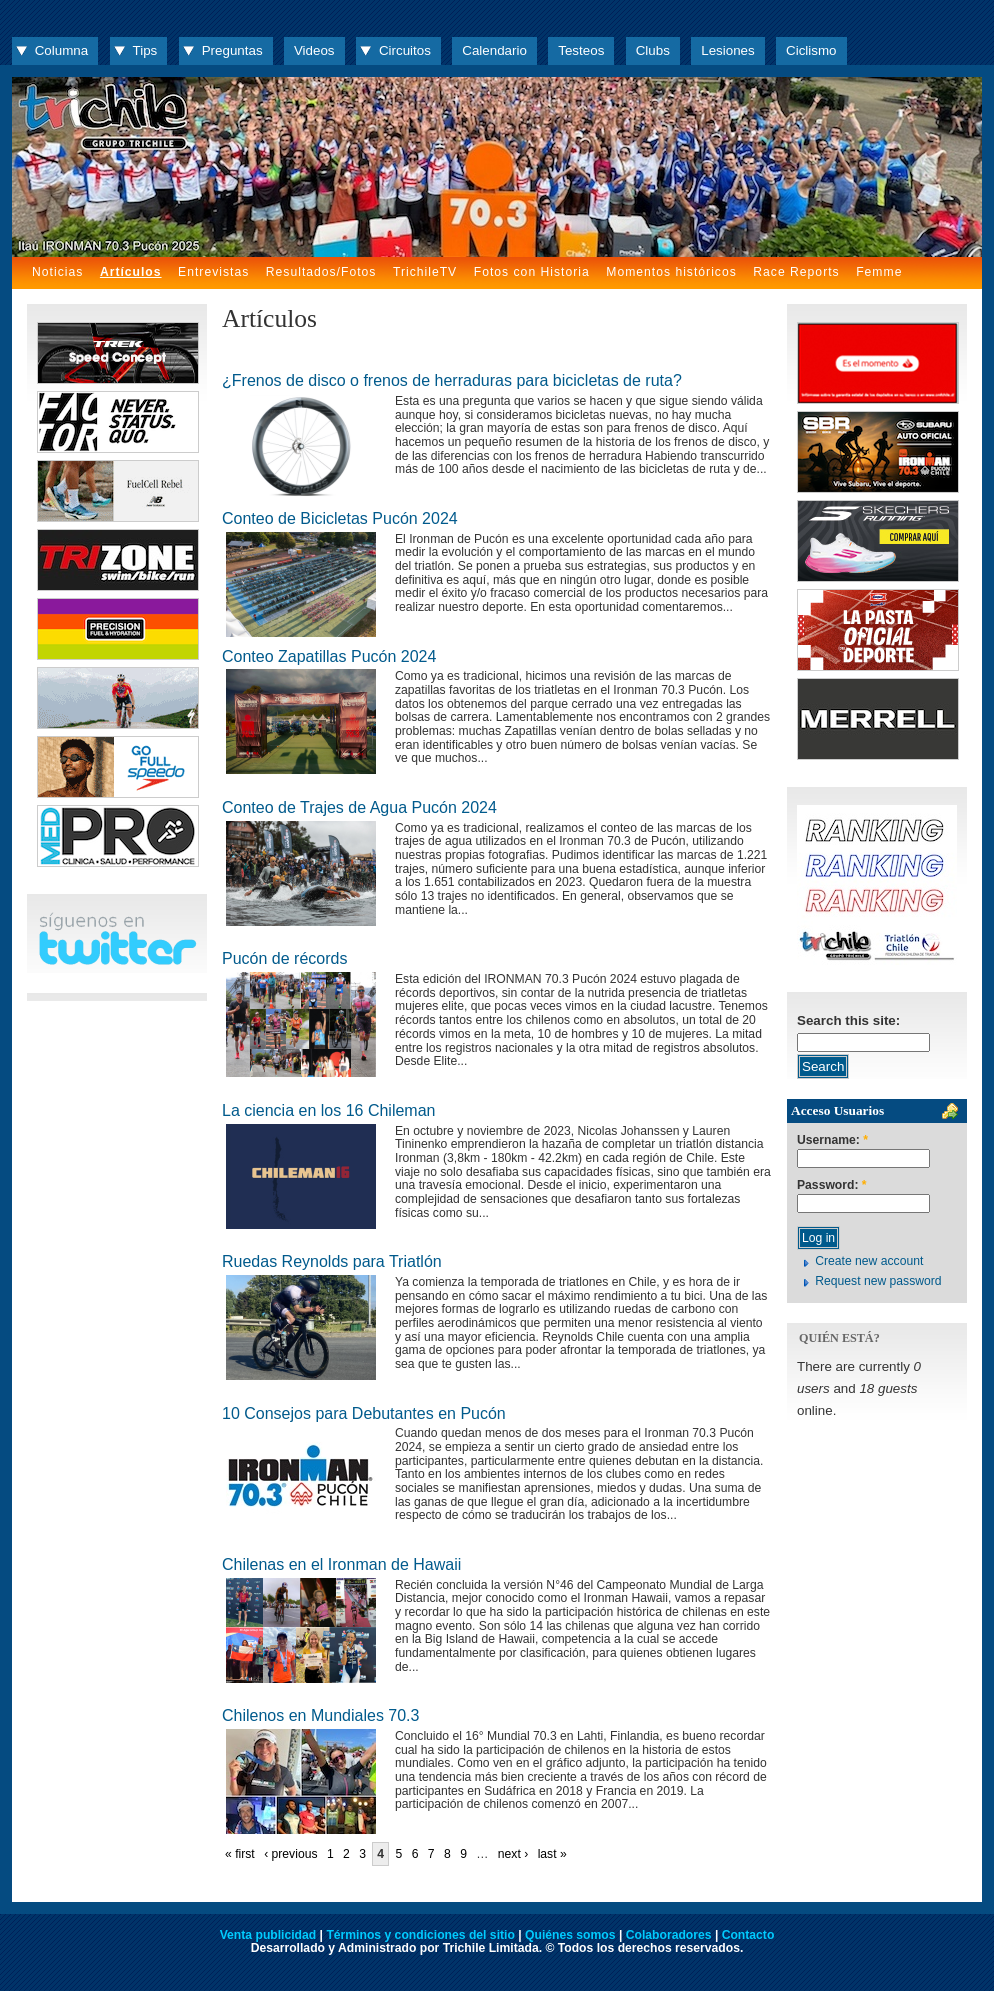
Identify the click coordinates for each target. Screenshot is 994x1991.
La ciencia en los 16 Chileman (328, 1110)
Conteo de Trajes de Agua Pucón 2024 (359, 807)
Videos (314, 50)
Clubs (653, 50)
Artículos (131, 272)
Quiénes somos (570, 1935)
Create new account (869, 1261)
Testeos (581, 50)
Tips (145, 50)
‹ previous (290, 1854)
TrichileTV (425, 272)
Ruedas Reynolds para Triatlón (332, 1261)
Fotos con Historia (532, 272)
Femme (879, 272)
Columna (61, 50)
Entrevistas (213, 272)
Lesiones (727, 50)
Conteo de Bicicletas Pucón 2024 (340, 518)
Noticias (57, 272)
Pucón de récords (284, 958)
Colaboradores (669, 1935)
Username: (832, 1140)
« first (240, 1854)
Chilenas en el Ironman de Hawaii (341, 1564)
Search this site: (848, 1020)
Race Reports (796, 272)
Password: (832, 1185)
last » (552, 1854)
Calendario (494, 50)
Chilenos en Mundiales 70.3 (320, 1715)
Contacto (748, 1935)
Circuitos (405, 50)
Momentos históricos (671, 272)
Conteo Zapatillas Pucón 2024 (329, 656)
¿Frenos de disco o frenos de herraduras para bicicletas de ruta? (452, 380)
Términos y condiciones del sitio (420, 1935)
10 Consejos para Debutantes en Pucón (364, 1413)
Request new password (878, 1281)
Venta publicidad (268, 1935)
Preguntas (232, 50)
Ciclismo (811, 50)
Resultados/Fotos (321, 272)
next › (513, 1854)
